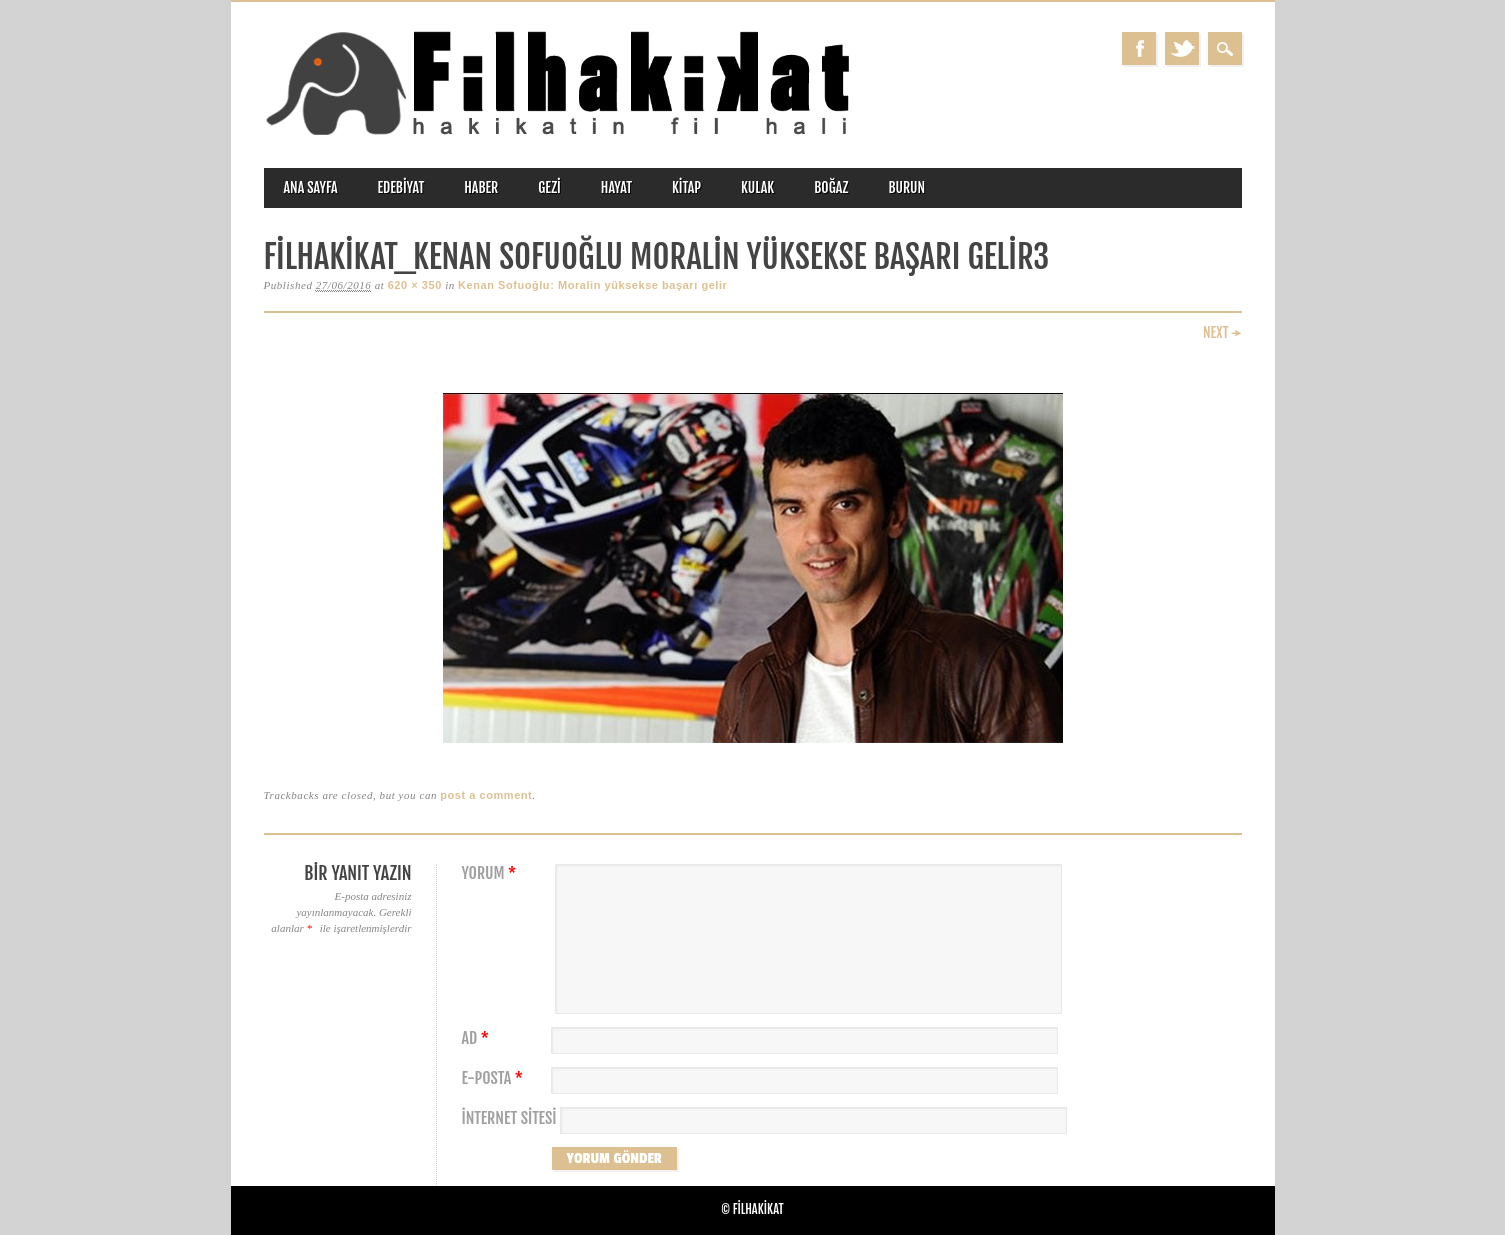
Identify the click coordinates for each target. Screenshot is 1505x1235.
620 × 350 (415, 285)
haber (481, 187)
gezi (549, 187)
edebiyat (401, 187)
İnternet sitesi (509, 1118)
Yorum (492, 873)
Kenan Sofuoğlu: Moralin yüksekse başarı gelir (592, 285)
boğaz (831, 187)
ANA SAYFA (311, 187)
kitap (686, 187)
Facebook (1139, 48)
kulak (757, 187)
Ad (478, 1038)
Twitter (1182, 48)
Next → (1222, 332)
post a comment (486, 795)
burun (906, 187)
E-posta (495, 1078)
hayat (616, 187)
